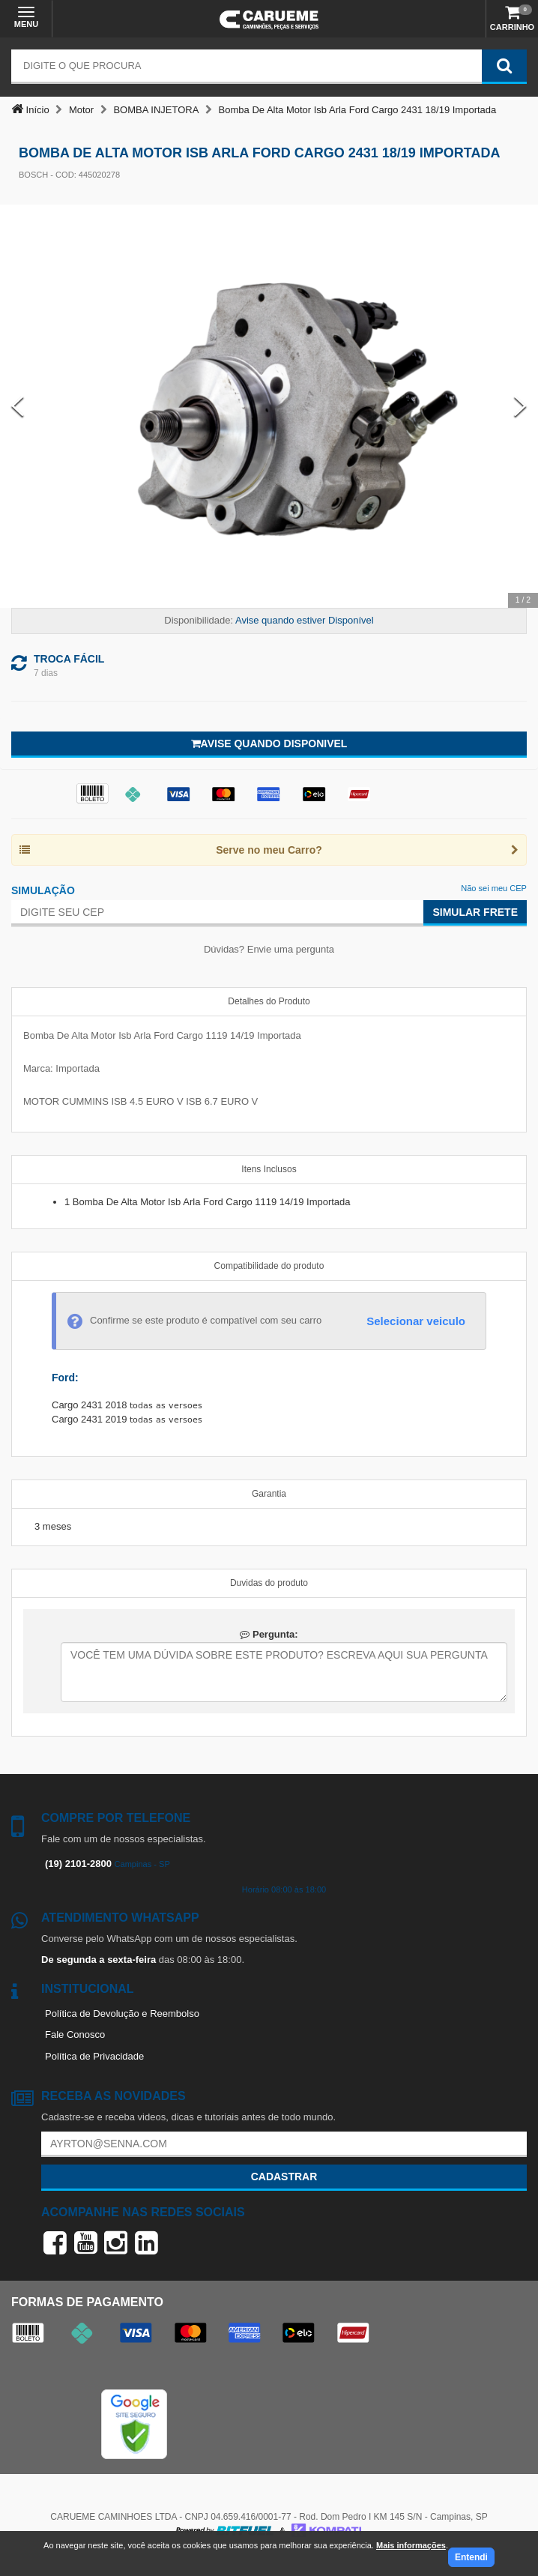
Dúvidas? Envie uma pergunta (269, 949)
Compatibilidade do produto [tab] (269, 1266)
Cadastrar (284, 2177)
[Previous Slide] (17, 406)
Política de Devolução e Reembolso (122, 2013)
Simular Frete (475, 912)
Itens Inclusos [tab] (268, 1169)
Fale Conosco (75, 2034)
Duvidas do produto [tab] (269, 1583)
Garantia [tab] (269, 1493)
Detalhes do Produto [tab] (268, 1001)
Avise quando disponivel (269, 743)
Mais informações (411, 2545)
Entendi (471, 2557)
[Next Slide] (520, 406)
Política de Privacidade (94, 2056)
